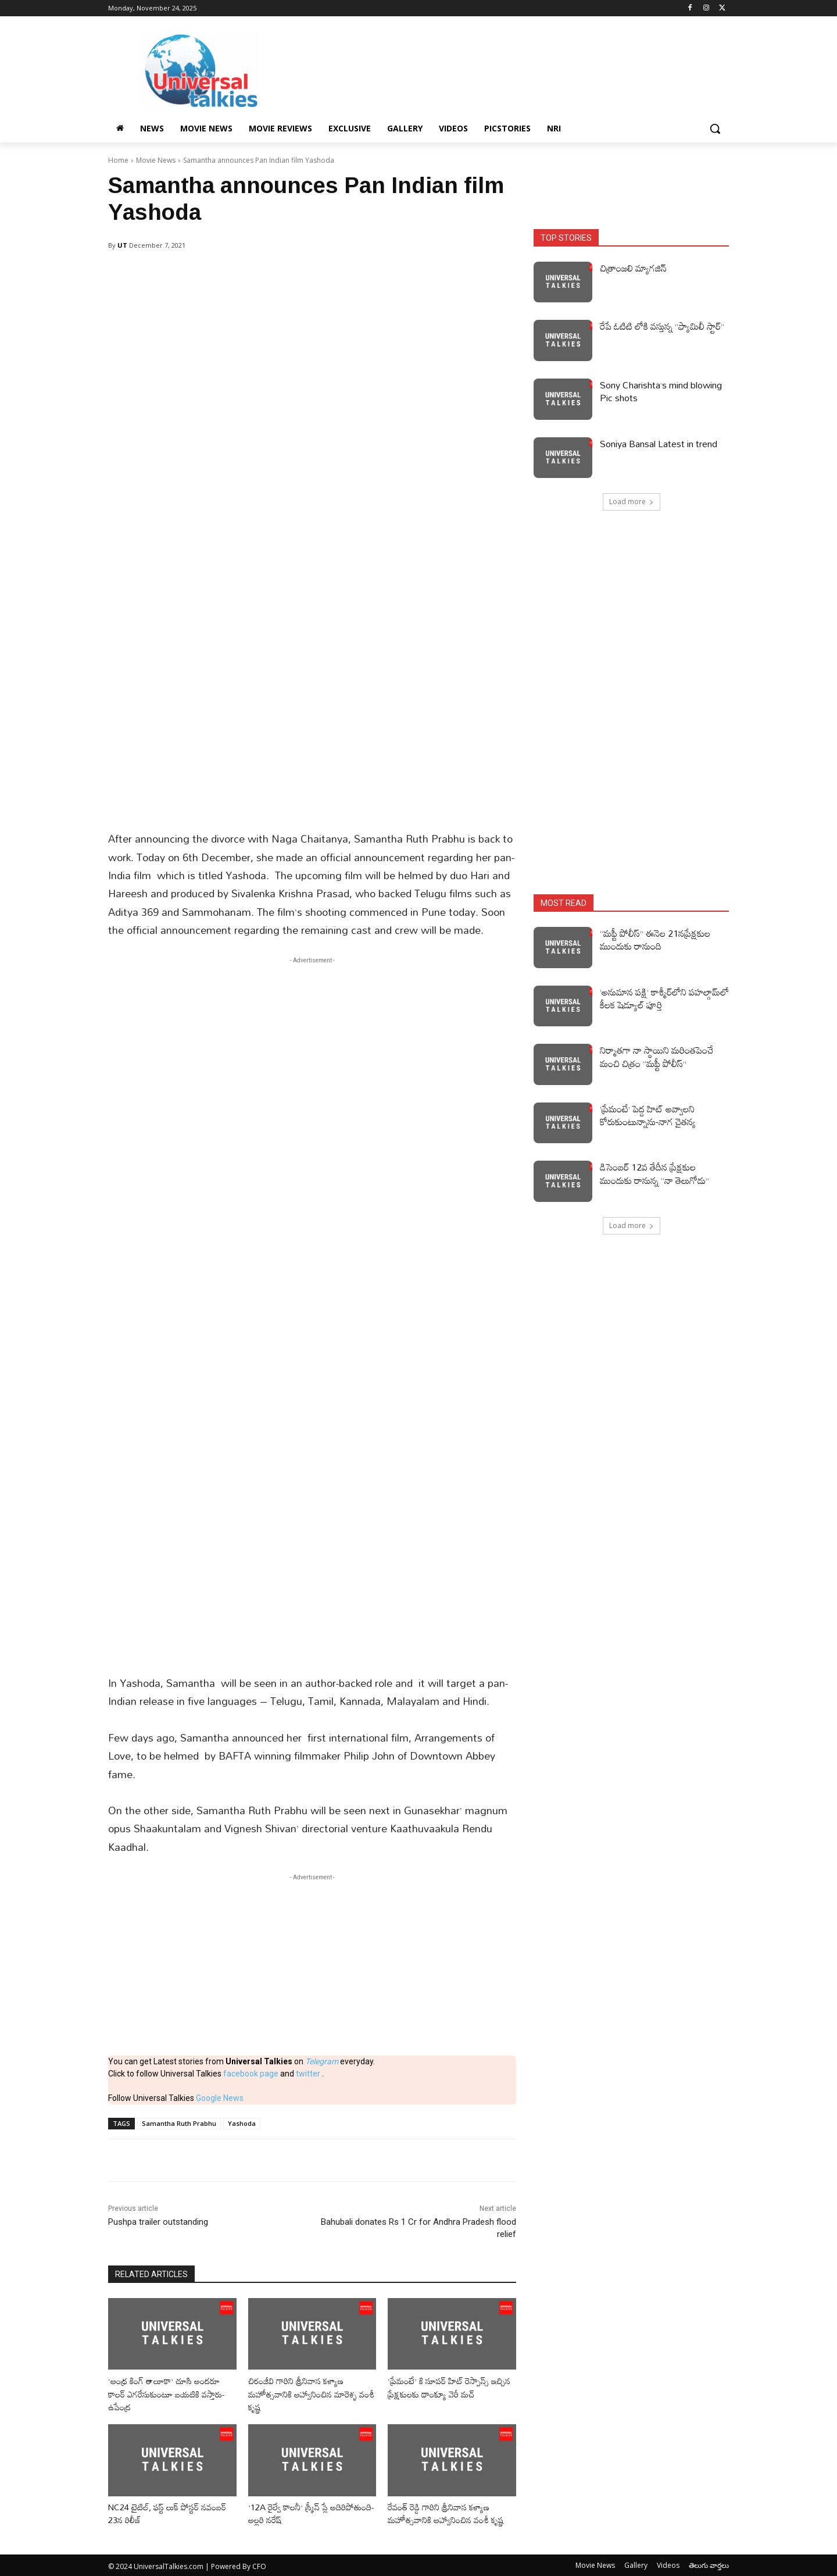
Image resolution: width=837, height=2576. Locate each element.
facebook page (250, 2073)
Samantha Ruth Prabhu (179, 2123)
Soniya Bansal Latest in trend (658, 443)
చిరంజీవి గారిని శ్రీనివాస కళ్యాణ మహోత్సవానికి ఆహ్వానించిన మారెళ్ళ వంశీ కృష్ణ (306, 2393)
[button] (715, 128)
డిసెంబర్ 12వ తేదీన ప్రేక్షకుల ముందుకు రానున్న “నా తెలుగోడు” (654, 1173)
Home (118, 160)
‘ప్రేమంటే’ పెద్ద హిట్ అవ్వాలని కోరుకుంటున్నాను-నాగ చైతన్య (648, 1115)
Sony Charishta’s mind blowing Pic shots (661, 391)
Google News (220, 2098)
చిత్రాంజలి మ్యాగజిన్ (633, 268)
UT (122, 245)
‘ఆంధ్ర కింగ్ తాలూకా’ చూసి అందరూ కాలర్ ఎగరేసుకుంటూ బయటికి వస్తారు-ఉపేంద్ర (171, 2393)
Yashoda (242, 2123)
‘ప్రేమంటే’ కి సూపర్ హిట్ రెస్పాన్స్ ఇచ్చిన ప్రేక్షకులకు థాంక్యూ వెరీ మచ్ (446, 2387)
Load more (631, 501)
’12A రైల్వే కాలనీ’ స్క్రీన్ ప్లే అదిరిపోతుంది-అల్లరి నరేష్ (290, 2512)
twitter (309, 2073)
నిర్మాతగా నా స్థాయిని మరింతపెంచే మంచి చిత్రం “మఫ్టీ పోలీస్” (656, 1056)
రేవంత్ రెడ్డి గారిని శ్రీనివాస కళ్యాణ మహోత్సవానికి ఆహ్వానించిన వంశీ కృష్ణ (450, 2512)
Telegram (321, 2061)
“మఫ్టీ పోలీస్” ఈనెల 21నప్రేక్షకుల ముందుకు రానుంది (655, 939)
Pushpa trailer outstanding (158, 2222)
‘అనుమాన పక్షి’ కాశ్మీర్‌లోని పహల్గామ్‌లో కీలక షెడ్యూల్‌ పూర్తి (664, 998)
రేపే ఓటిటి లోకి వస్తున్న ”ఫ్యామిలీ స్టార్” (662, 326)
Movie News (156, 160)
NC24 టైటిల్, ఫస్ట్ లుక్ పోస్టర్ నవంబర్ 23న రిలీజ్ (158, 2512)
